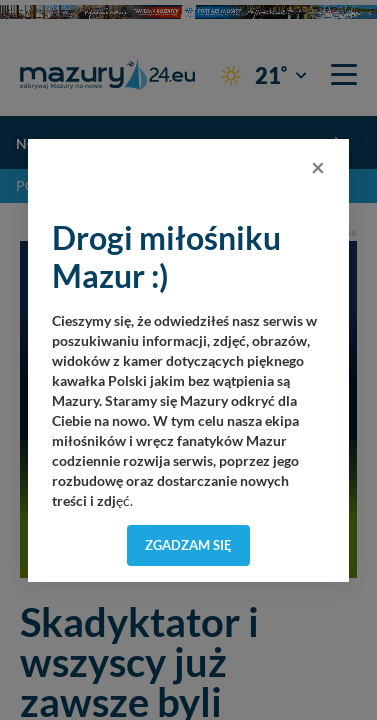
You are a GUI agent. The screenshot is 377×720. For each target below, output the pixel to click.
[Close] (318, 167)
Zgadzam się (188, 545)
